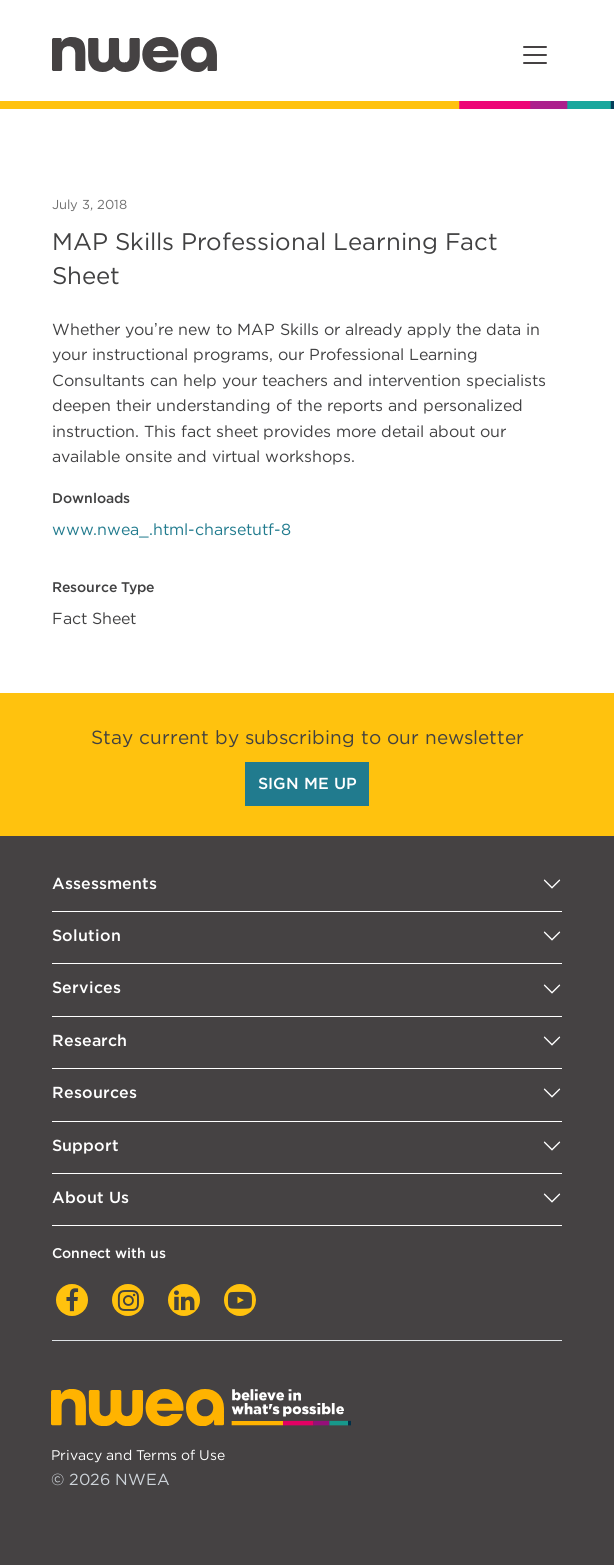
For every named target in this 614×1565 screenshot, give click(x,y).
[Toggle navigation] (535, 55)
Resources (94, 1092)
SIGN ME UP (307, 783)
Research (89, 1040)
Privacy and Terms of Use (138, 1454)
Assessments (104, 883)
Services (86, 987)
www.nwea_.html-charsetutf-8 (171, 529)
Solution (86, 935)
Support (85, 1145)
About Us (90, 1197)
